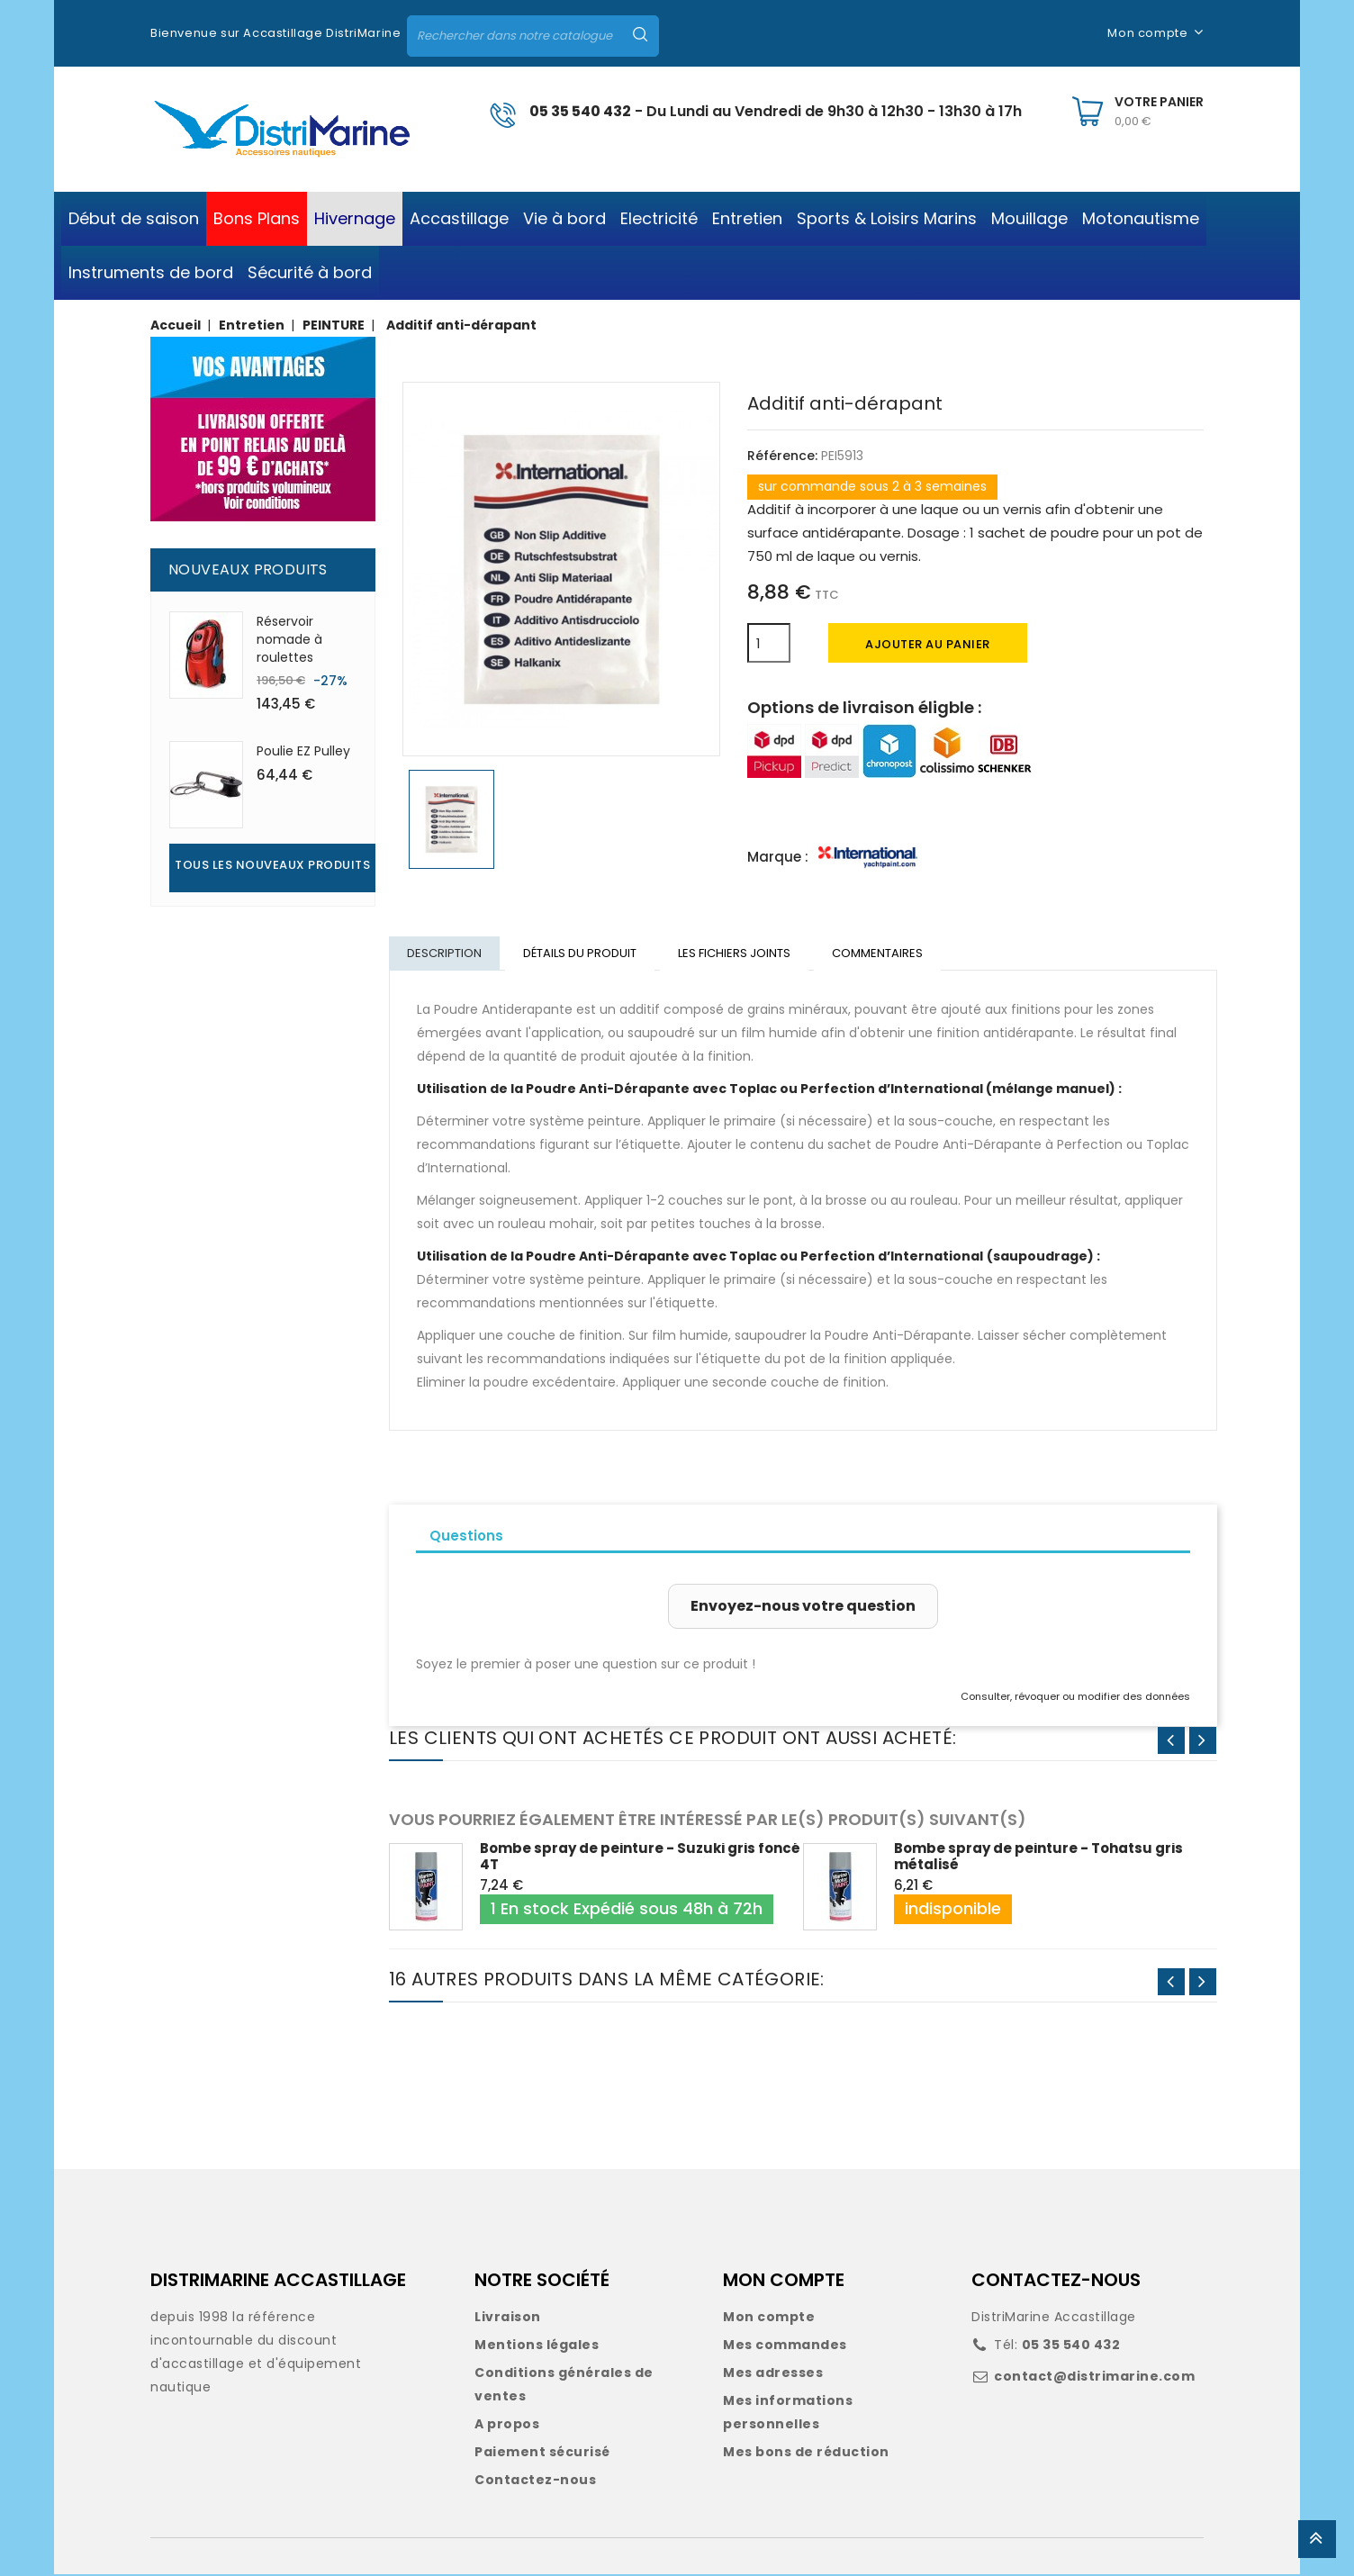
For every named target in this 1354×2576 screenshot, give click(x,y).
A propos (506, 2426)
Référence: (782, 456)
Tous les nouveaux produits (272, 864)
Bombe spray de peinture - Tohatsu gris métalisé (1038, 1858)
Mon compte (769, 2318)
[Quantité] (768, 643)
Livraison (507, 2318)
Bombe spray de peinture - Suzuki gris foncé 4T (640, 1858)
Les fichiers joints (738, 954)
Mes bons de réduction (806, 2454)
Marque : (777, 856)
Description (445, 954)
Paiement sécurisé (542, 2454)
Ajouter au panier (927, 644)
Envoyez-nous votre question (803, 1607)
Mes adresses (773, 2374)
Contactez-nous (535, 2481)
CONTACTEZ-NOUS (1056, 2281)
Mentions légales (536, 2346)
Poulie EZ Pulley (303, 751)
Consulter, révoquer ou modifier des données (1075, 1698)
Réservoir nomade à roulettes (289, 639)
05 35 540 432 (580, 111)
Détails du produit (582, 954)
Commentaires (883, 954)
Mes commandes (785, 2346)
